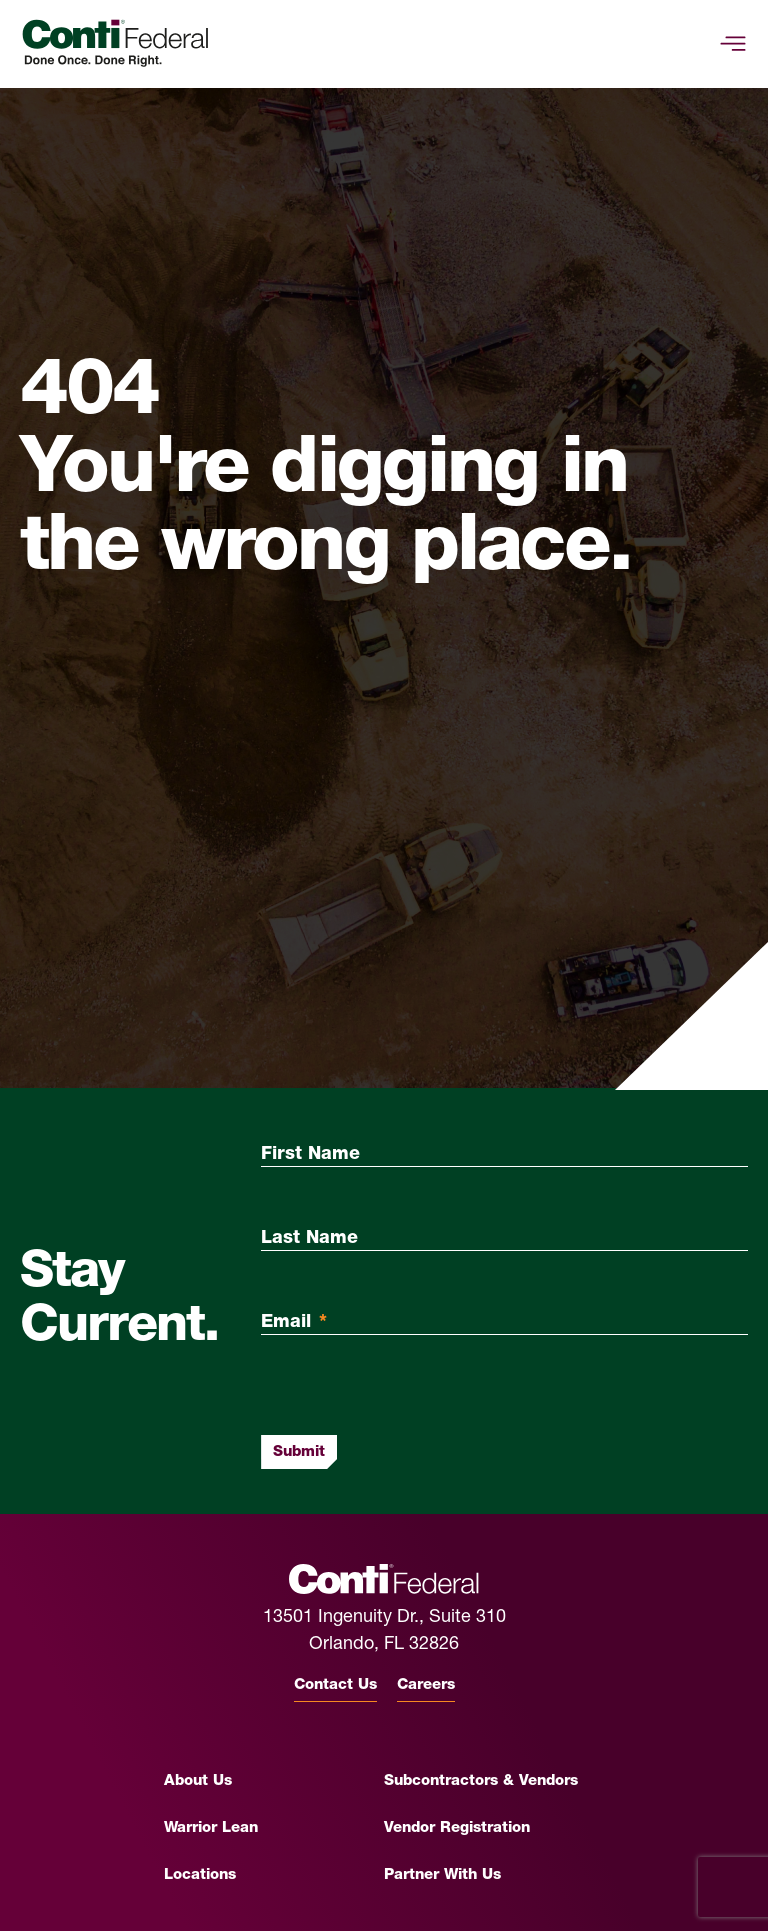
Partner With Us (442, 1875)
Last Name (309, 1238)
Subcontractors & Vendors (481, 1781)
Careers (426, 1685)
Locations (200, 1875)
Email (294, 1322)
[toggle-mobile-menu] (733, 44)
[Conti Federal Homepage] (115, 43)
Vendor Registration (457, 1828)
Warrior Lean (211, 1828)
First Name (310, 1154)
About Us (198, 1781)
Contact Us (335, 1685)
